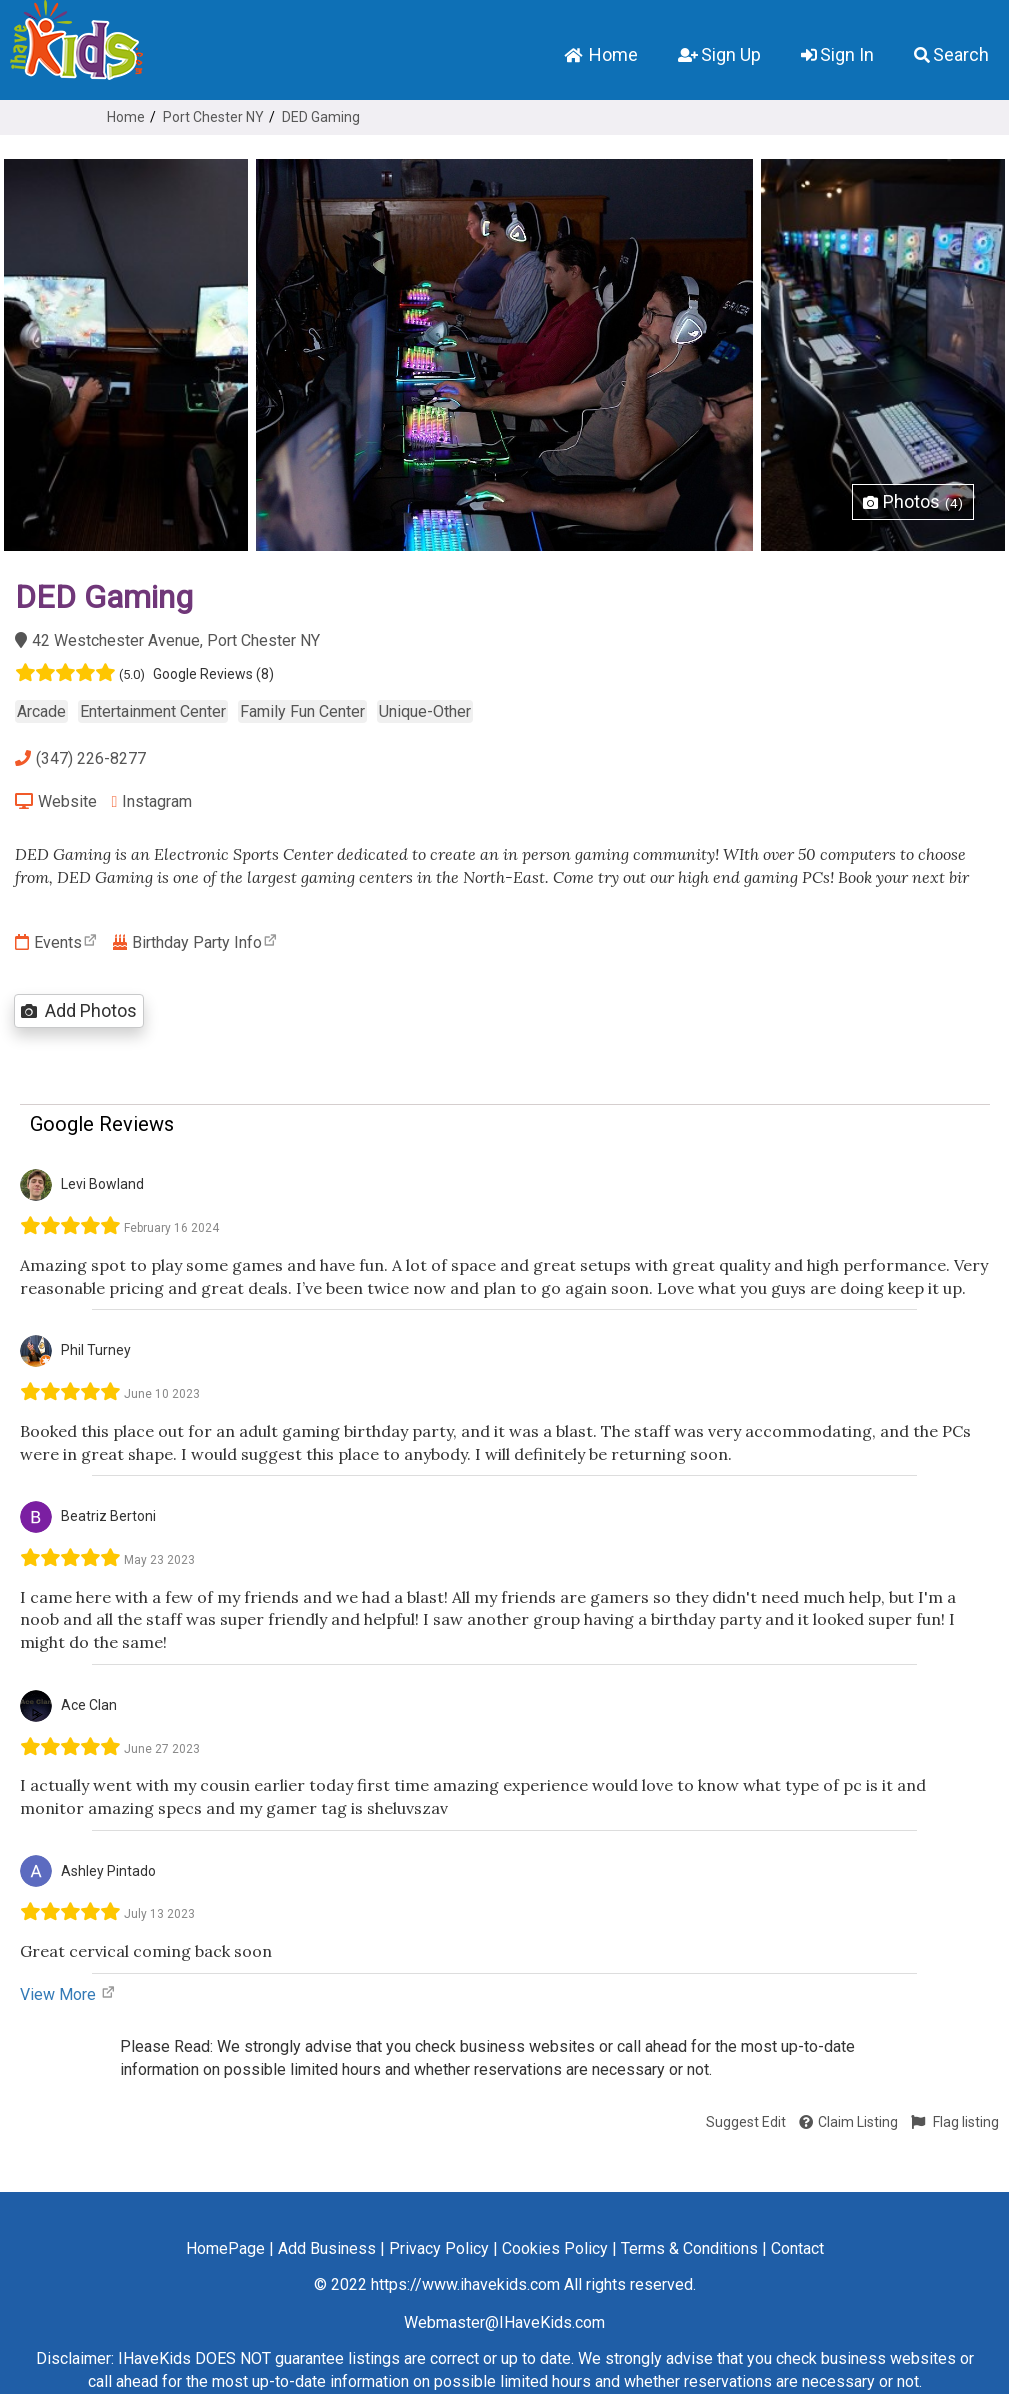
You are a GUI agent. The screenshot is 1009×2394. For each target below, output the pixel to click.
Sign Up (719, 54)
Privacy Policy (439, 2248)
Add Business (327, 2248)
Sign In (837, 54)
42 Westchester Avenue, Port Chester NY (167, 640)
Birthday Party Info (195, 942)
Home (601, 54)
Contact (797, 2248)
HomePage (225, 2248)
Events (56, 942)
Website (56, 801)
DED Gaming (321, 117)
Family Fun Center (302, 711)
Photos (913, 501)
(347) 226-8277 (80, 758)
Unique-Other (425, 711)
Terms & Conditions (689, 2248)
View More (68, 1994)
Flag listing (955, 2122)
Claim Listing (848, 2122)
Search (951, 54)
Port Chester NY (213, 117)
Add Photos (79, 1010)
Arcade (41, 711)
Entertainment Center (153, 711)
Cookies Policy (555, 2248)
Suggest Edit (746, 2122)
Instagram (152, 801)
